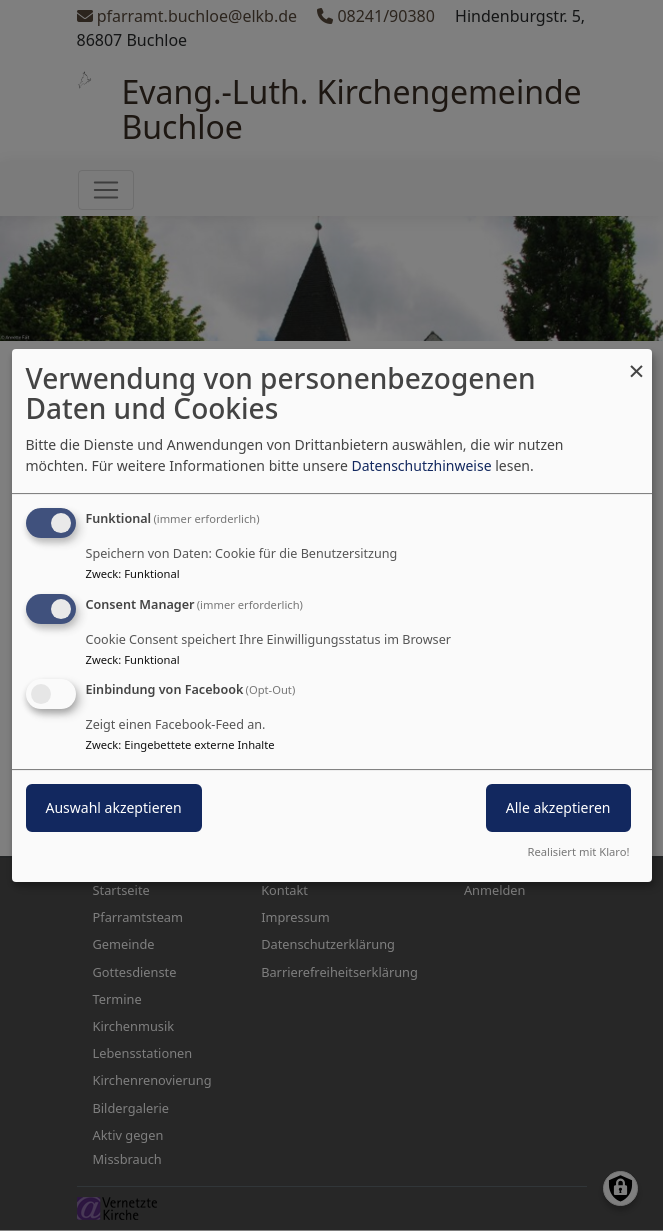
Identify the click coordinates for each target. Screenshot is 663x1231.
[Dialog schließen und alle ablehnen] (637, 361)
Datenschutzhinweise (421, 465)
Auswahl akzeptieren (114, 808)
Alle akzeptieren (558, 808)
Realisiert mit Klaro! (579, 851)
